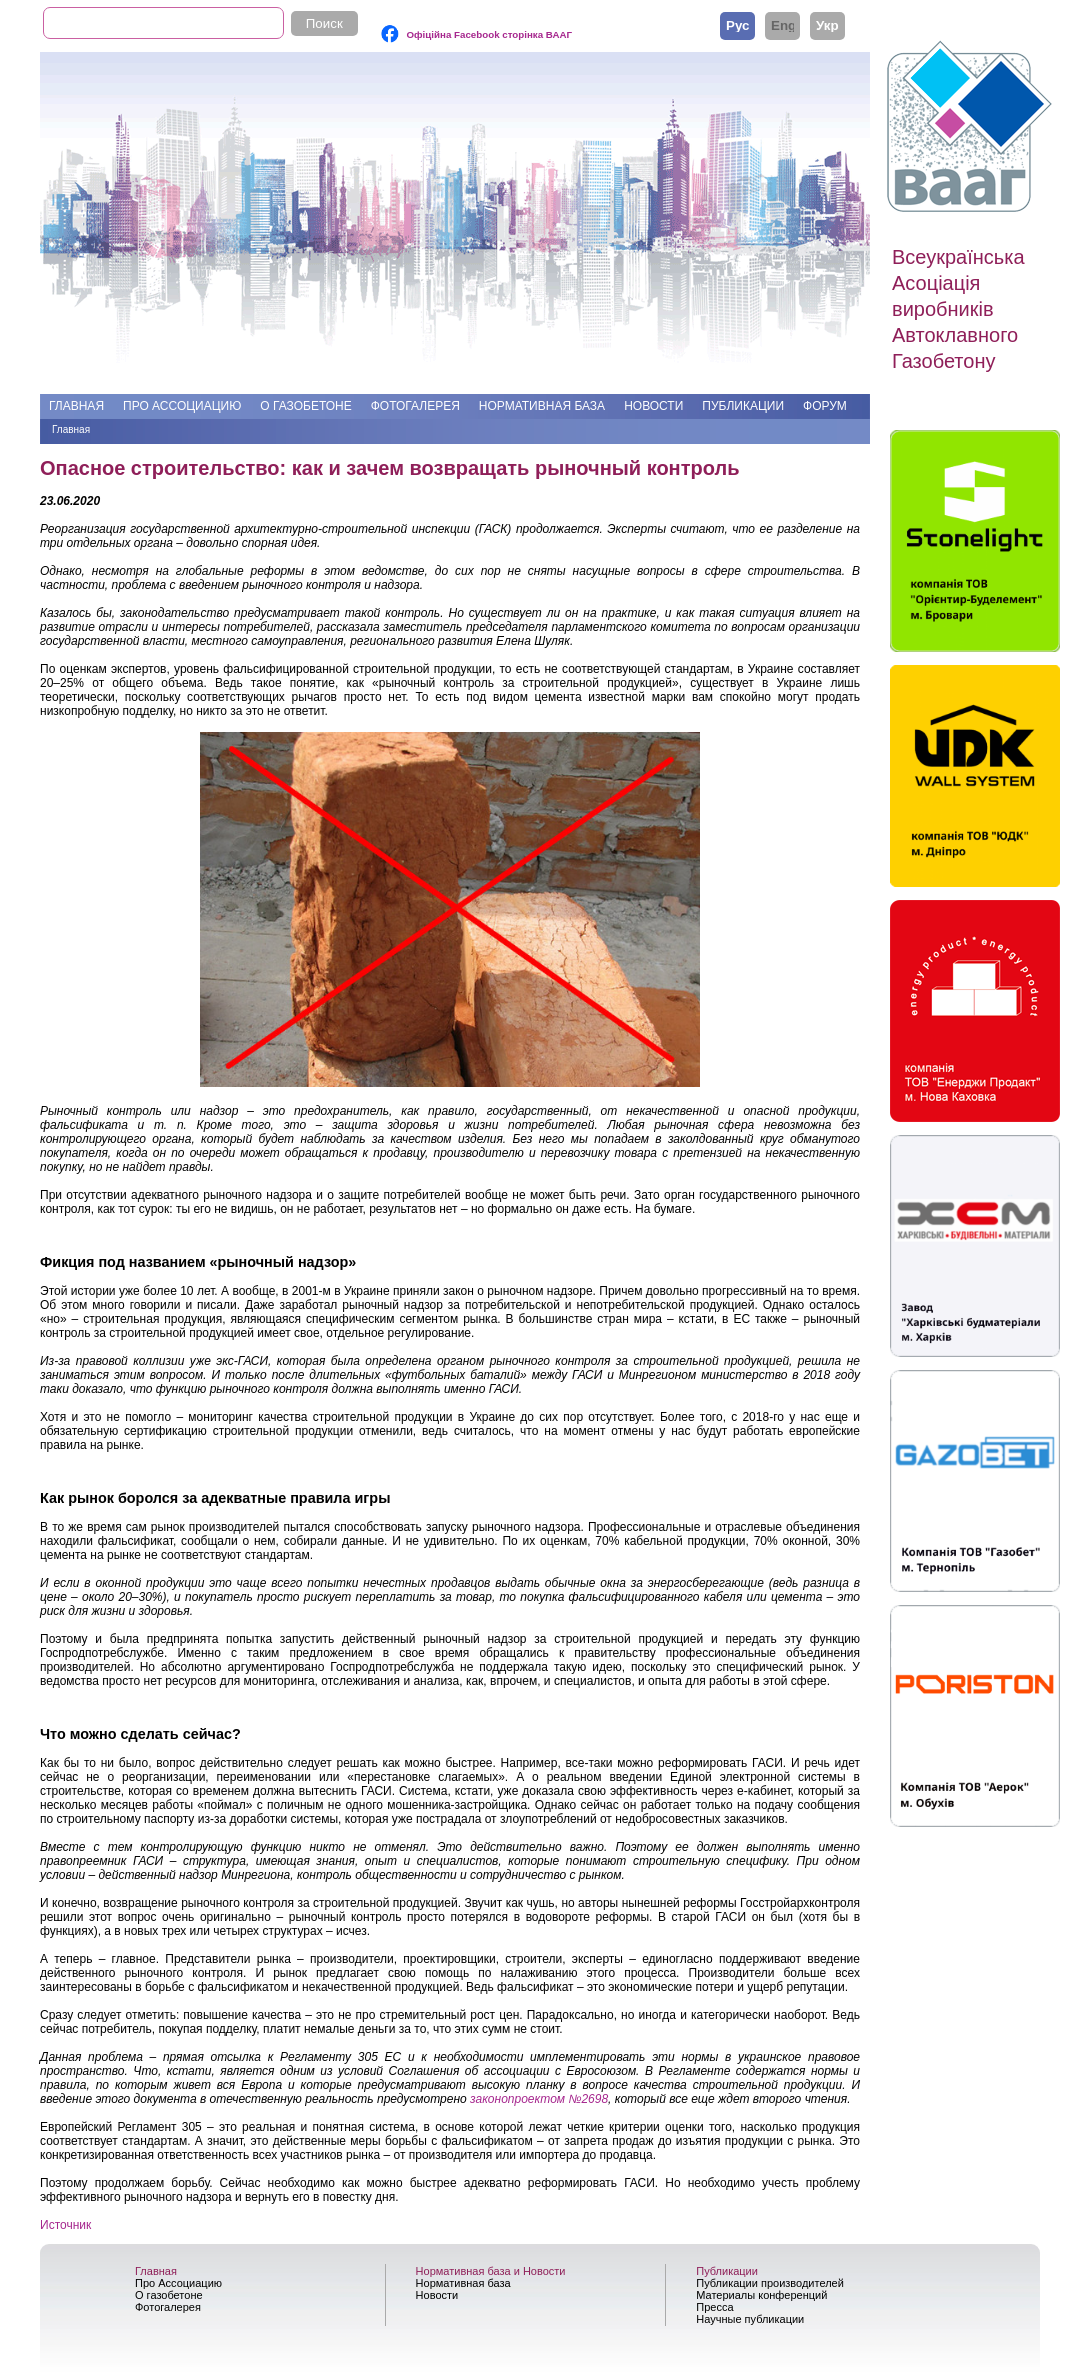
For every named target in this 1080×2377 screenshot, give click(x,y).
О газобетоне (305, 406)
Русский (737, 25)
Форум (825, 406)
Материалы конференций (761, 2295)
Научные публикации (750, 2319)
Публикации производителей (770, 2283)
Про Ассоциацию (182, 406)
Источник (65, 2225)
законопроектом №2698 (539, 2099)
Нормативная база (542, 406)
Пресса (714, 2307)
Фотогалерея (415, 406)
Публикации (743, 406)
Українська (827, 25)
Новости (653, 406)
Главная (76, 406)
